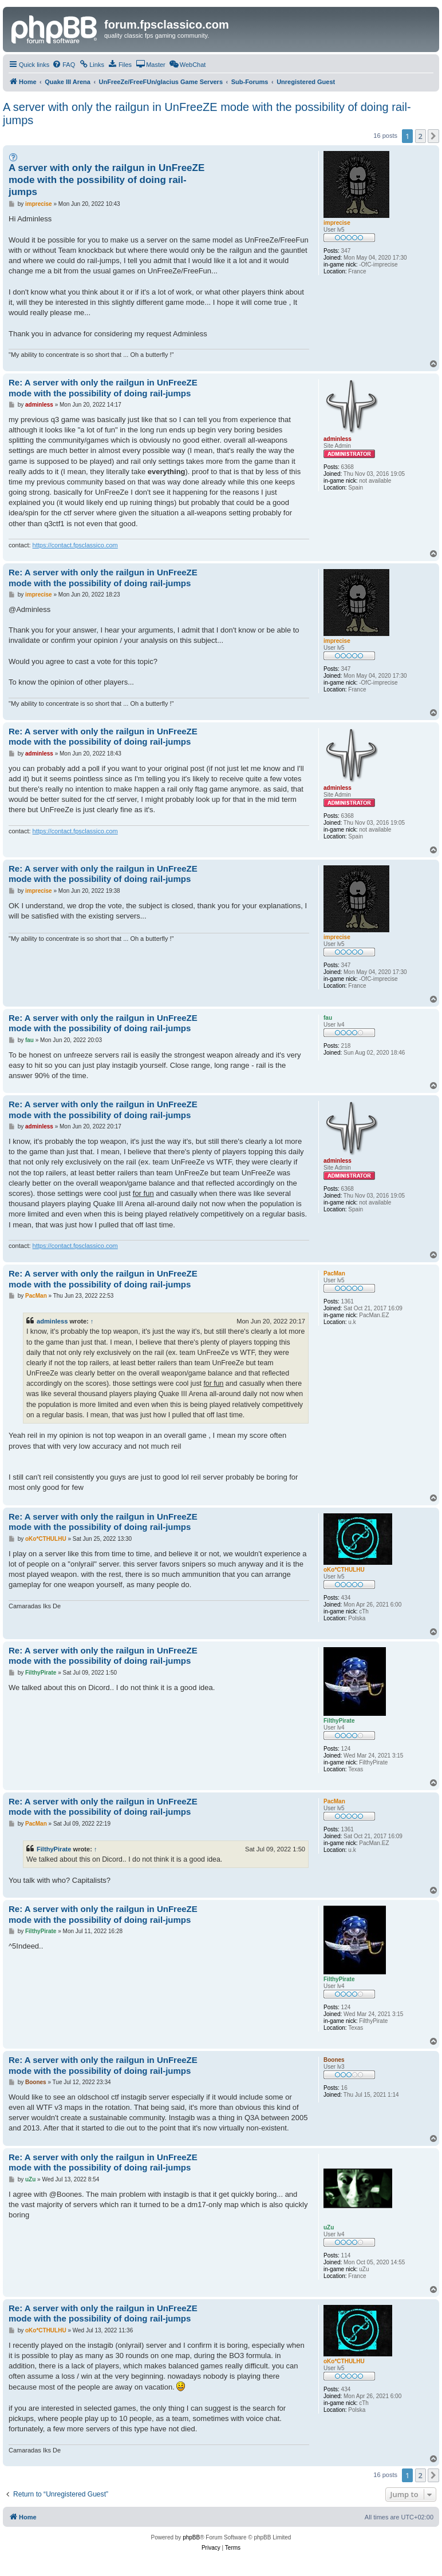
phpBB (191, 2537)
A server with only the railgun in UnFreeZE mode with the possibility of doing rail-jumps (207, 113)
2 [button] (421, 136)
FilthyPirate (54, 1849)
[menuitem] (63, 64)
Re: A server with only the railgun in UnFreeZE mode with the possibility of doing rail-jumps (103, 387)
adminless (52, 1321)
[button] (433, 136)
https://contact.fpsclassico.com (75, 545)
